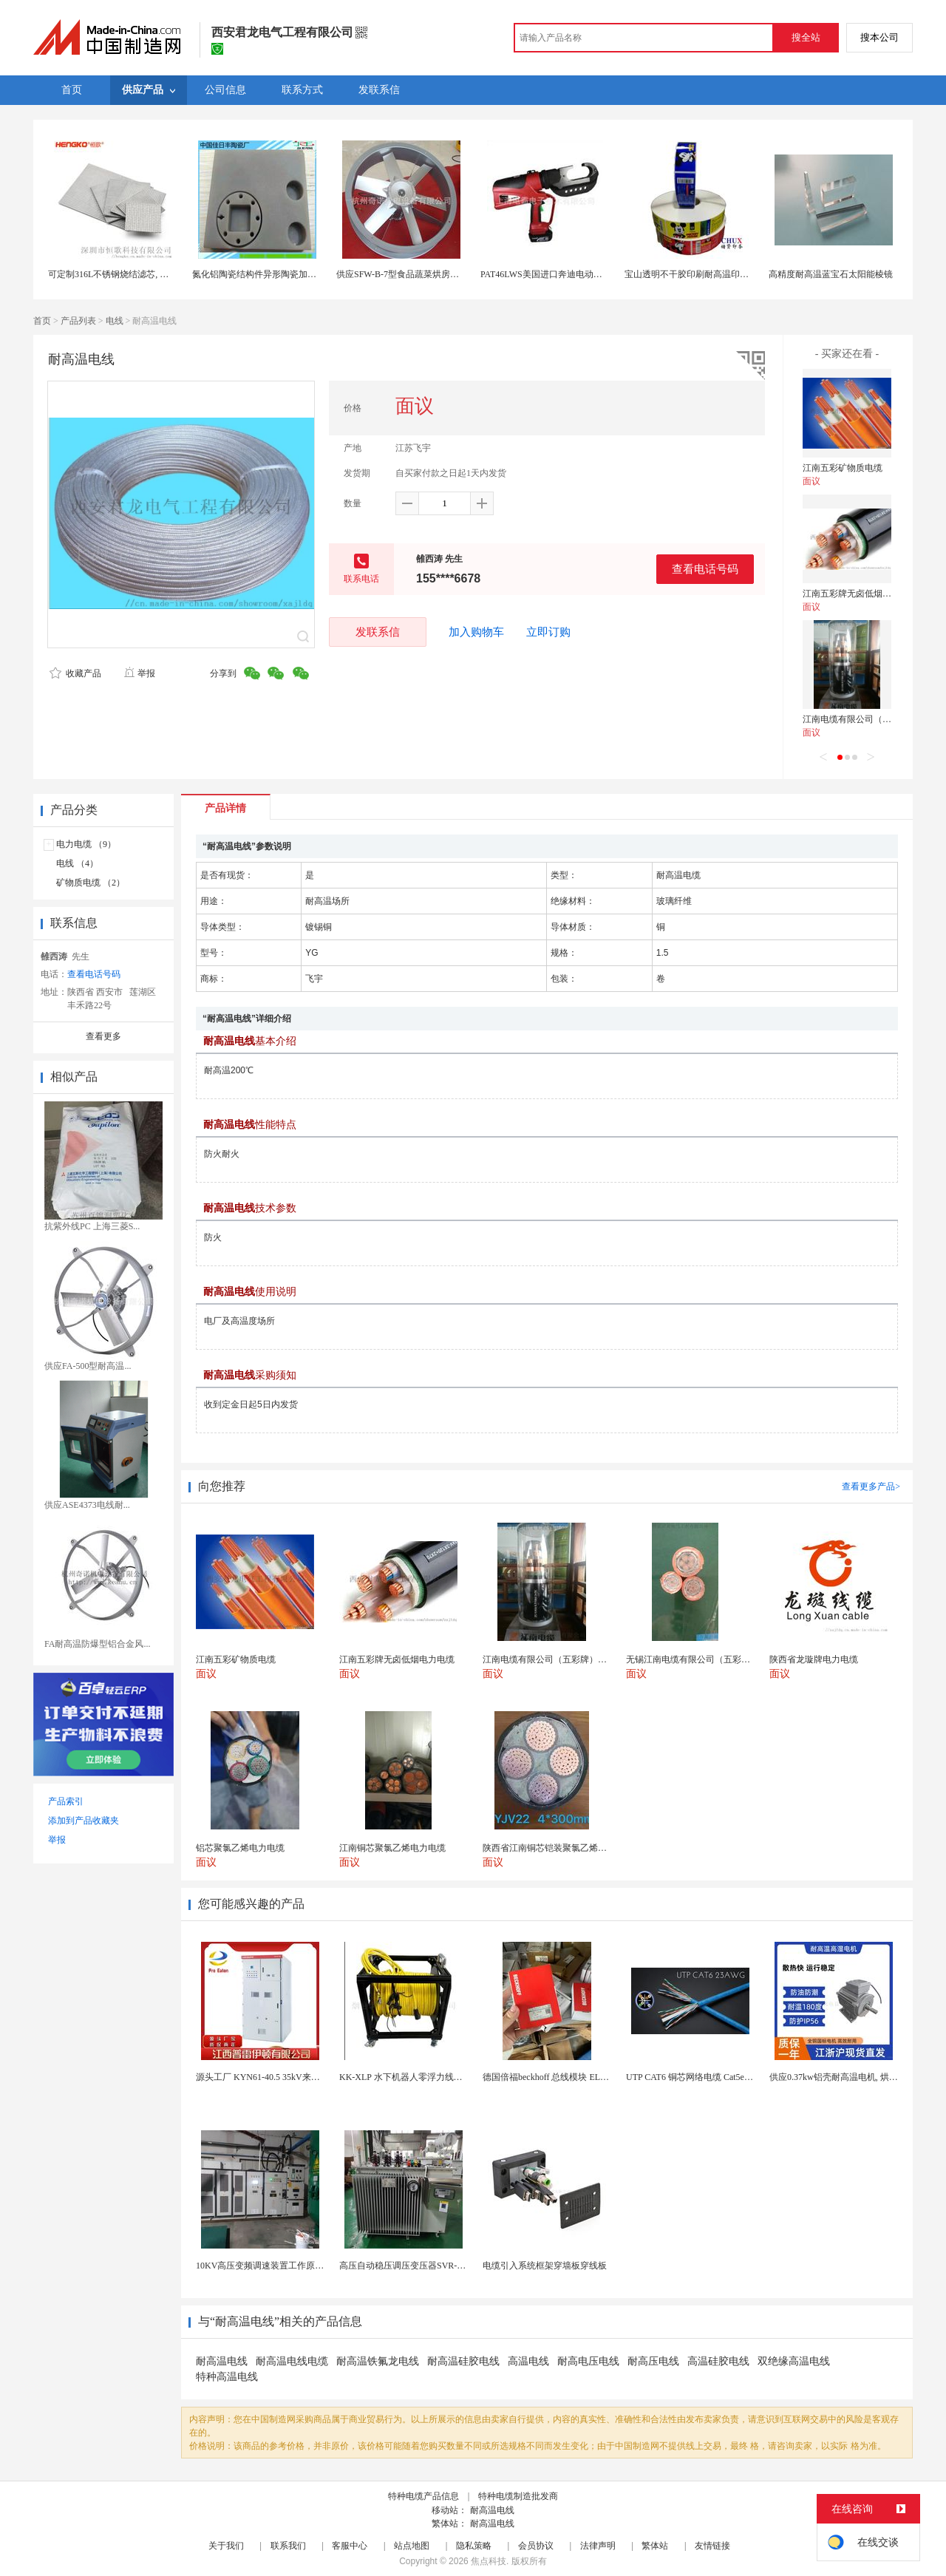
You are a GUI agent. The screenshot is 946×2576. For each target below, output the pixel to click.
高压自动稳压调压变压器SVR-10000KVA (418, 2265)
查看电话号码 (705, 569)
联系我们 (288, 2546)
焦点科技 (488, 2561)
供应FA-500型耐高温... (87, 1366)
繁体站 (655, 2546)
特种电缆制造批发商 (518, 2496)
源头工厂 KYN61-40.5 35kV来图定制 (267, 2077)
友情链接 (712, 2546)
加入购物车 (476, 632)
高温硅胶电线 (718, 2361)
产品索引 (66, 1801)
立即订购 (548, 632)
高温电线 (528, 2361)
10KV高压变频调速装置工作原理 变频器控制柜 (287, 2265)
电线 (114, 321)
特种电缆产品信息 (423, 2496)
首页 (42, 321)
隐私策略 (473, 2546)
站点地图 (411, 2546)
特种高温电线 (227, 2376)
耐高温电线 (222, 2361)
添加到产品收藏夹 (83, 1820)
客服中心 (349, 2546)
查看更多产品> (871, 1486)
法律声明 (598, 2546)
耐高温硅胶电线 (463, 2361)
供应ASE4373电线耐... (87, 1505)
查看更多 (103, 1036)
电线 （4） (77, 863)
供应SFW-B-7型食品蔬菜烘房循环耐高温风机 (424, 274)
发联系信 (377, 631)
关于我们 (226, 2546)
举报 (139, 673)
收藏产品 (75, 673)
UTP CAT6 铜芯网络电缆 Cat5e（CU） (700, 2077)
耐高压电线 (653, 2361)
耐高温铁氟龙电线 (377, 2361)
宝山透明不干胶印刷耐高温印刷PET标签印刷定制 (721, 274)
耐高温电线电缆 (292, 2361)
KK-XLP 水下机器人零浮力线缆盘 (405, 2077)
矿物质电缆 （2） (90, 882)
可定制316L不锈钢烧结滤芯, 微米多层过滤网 (135, 274)
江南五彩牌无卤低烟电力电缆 (860, 593)
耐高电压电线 (588, 2361)
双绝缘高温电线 (794, 2361)
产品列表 (78, 321)
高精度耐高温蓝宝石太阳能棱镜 (831, 274)
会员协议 (536, 2546)
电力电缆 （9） (86, 844)
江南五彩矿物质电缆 (842, 468)
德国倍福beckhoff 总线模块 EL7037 (550, 2077)
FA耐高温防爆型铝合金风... (97, 1644)
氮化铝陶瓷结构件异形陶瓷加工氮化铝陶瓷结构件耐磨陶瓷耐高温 (320, 274)
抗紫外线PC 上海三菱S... (92, 1226)
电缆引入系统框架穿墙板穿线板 (545, 2265)
